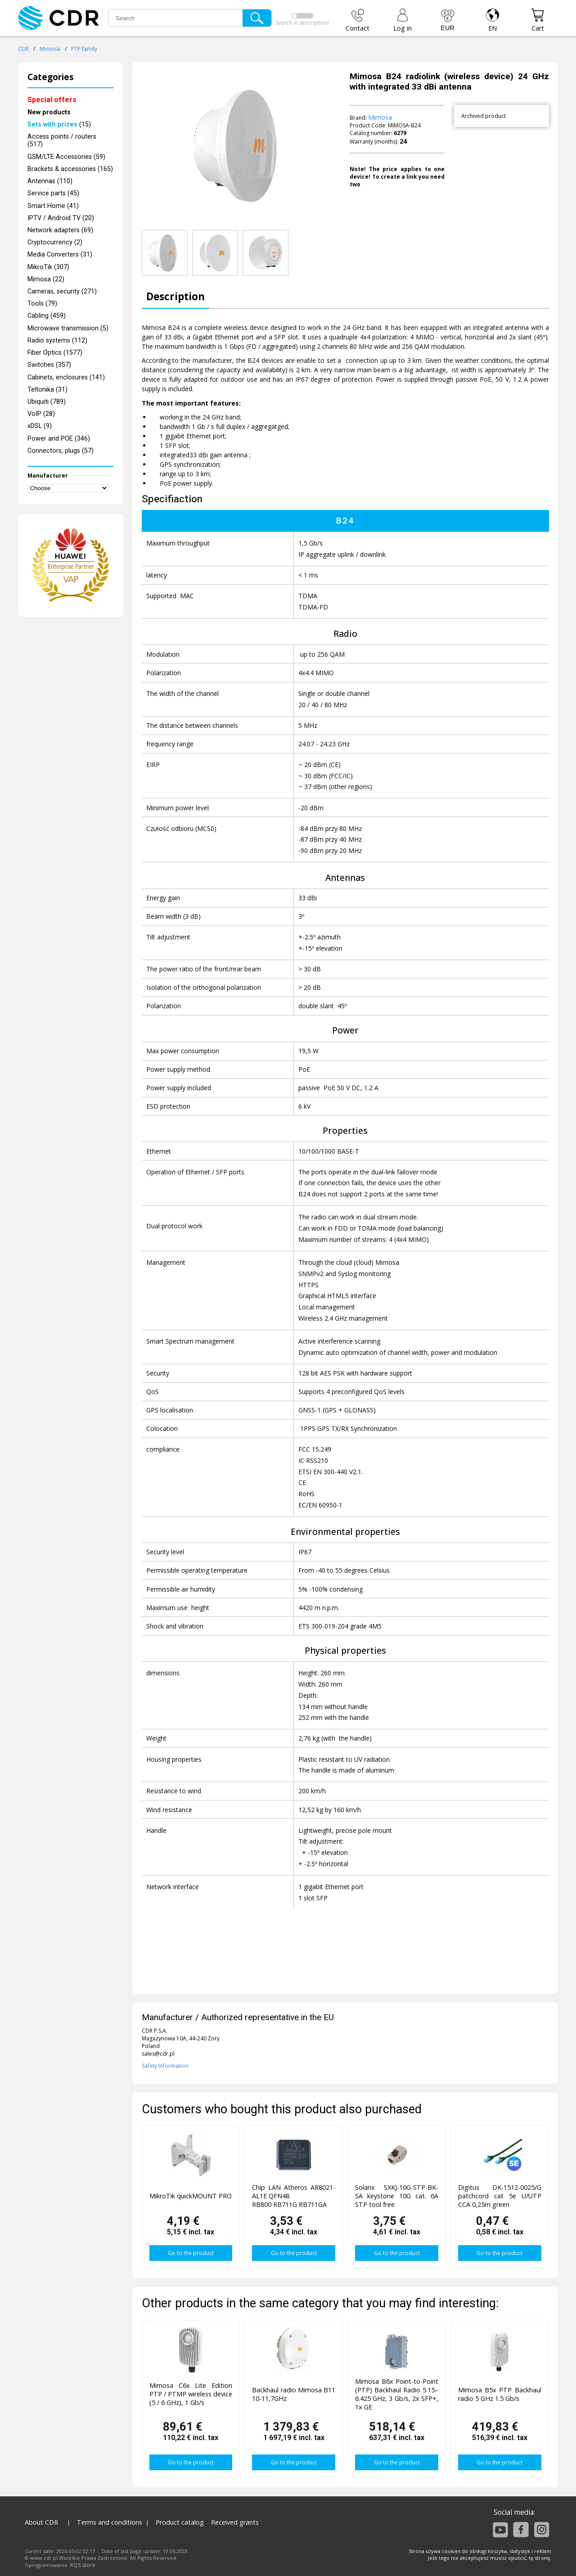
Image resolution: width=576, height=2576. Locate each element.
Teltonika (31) (47, 389)
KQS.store (82, 2565)
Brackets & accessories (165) (70, 169)
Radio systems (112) (57, 340)
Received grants (235, 2522)
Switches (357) (49, 365)
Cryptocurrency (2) (54, 242)
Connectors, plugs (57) (60, 451)
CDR (23, 49)
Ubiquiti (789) (46, 402)
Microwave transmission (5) (67, 328)
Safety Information (165, 2066)
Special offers (51, 99)
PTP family (84, 49)
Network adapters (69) (60, 230)
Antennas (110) (49, 181)
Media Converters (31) (59, 254)
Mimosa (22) (45, 279)
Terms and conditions (109, 2522)
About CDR (41, 2522)
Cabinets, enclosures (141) (66, 377)
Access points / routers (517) (61, 140)
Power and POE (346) (58, 438)
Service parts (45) (53, 193)
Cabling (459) (46, 316)
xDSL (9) (39, 426)
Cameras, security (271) (62, 291)
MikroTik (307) (48, 267)
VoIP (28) (41, 414)
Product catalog (180, 2522)
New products (49, 112)
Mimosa (50, 49)
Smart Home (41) (53, 206)
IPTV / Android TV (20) (60, 218)
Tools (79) (42, 303)
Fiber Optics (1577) (54, 352)
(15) (59, 124)
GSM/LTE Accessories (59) (66, 157)
